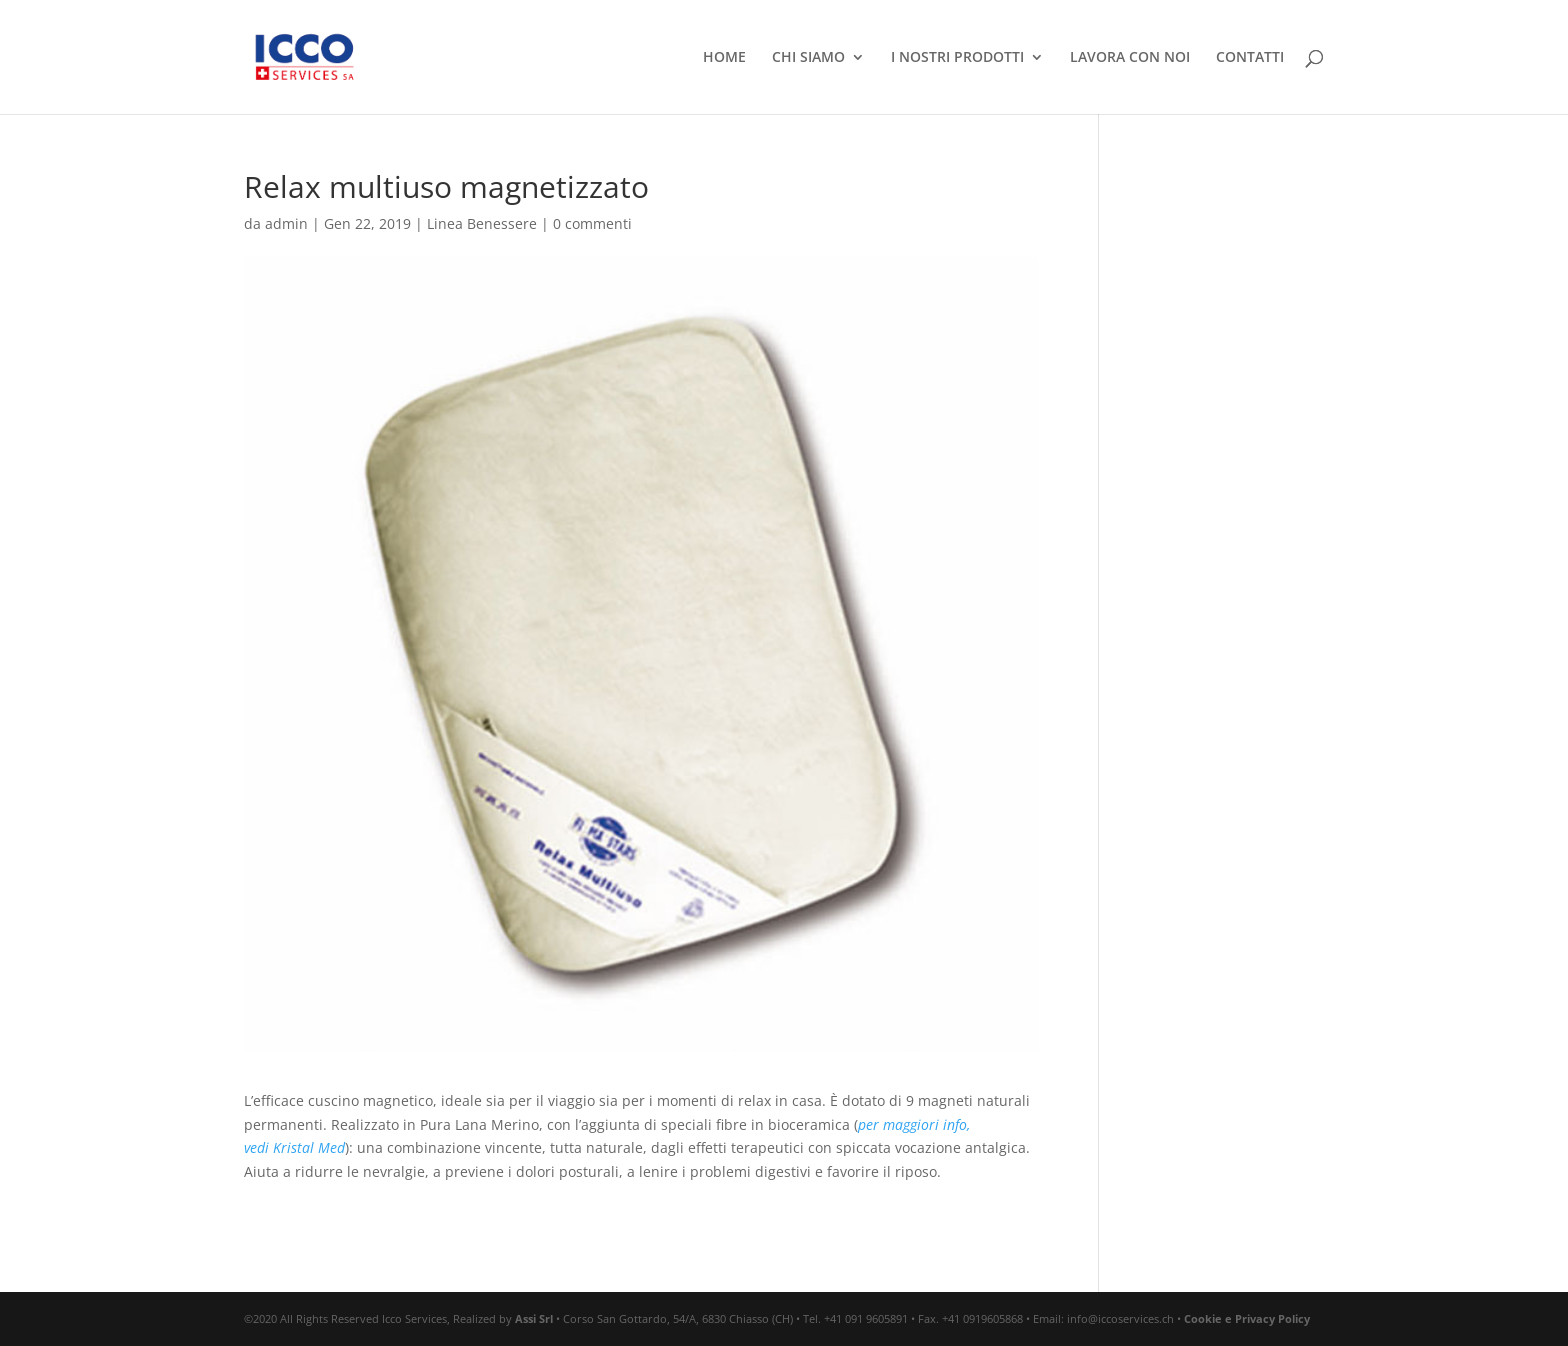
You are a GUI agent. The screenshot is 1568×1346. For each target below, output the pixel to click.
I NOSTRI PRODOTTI (957, 58)
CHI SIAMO (808, 58)
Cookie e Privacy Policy (1247, 1318)
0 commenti (592, 223)
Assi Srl (534, 1318)
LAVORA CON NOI (1130, 58)
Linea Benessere (482, 223)
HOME (724, 58)
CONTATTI (1250, 58)
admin (286, 223)
